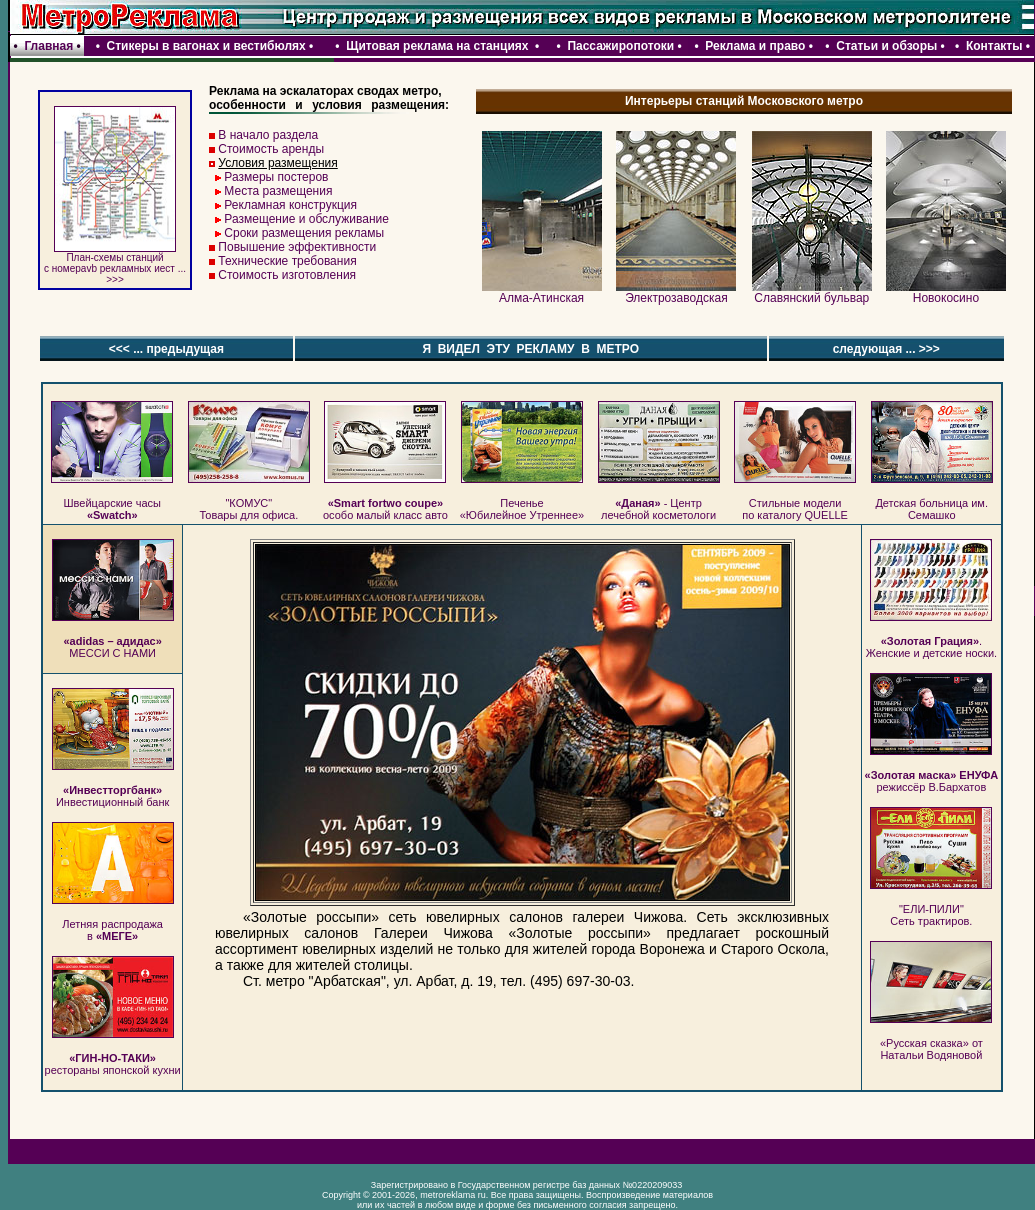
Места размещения (278, 191)
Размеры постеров (276, 177)
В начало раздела (268, 135)
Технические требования (287, 261)
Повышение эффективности (297, 247)
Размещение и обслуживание (306, 219)
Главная (48, 46)
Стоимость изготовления (287, 275)
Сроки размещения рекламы (304, 233)
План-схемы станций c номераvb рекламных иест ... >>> (115, 264)
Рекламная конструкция (290, 205)
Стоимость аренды (271, 149)
